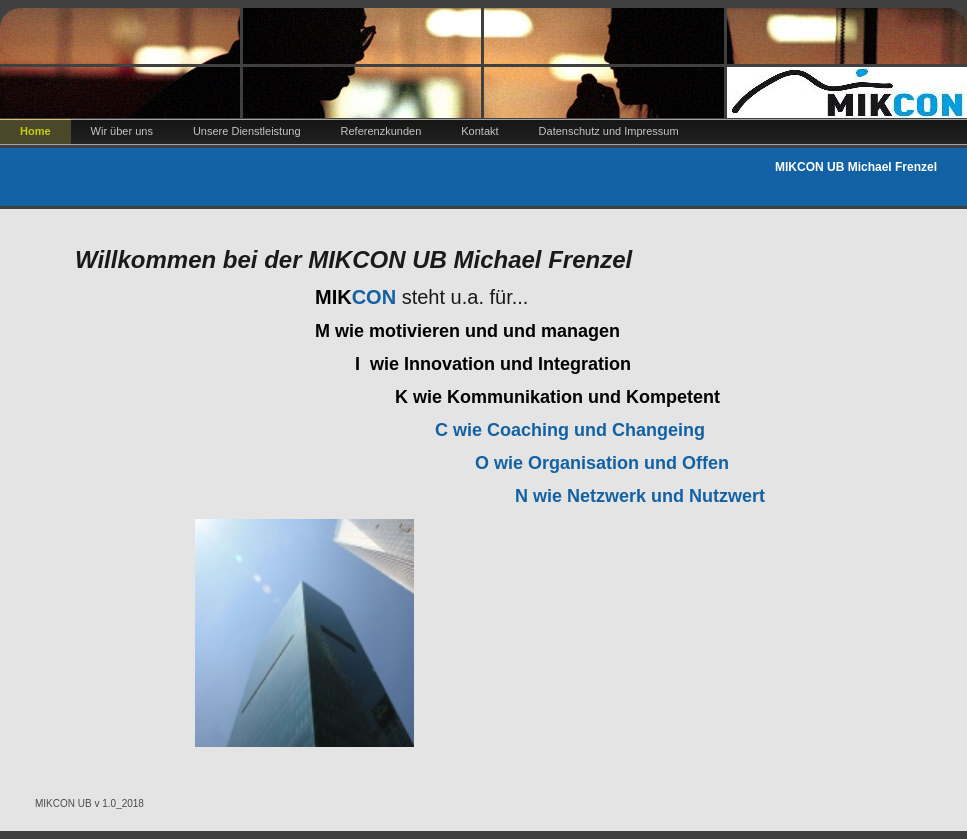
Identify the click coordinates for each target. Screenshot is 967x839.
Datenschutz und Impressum (609, 131)
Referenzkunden (381, 131)
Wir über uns (122, 131)
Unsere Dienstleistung (247, 131)
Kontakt (479, 131)
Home (35, 131)
